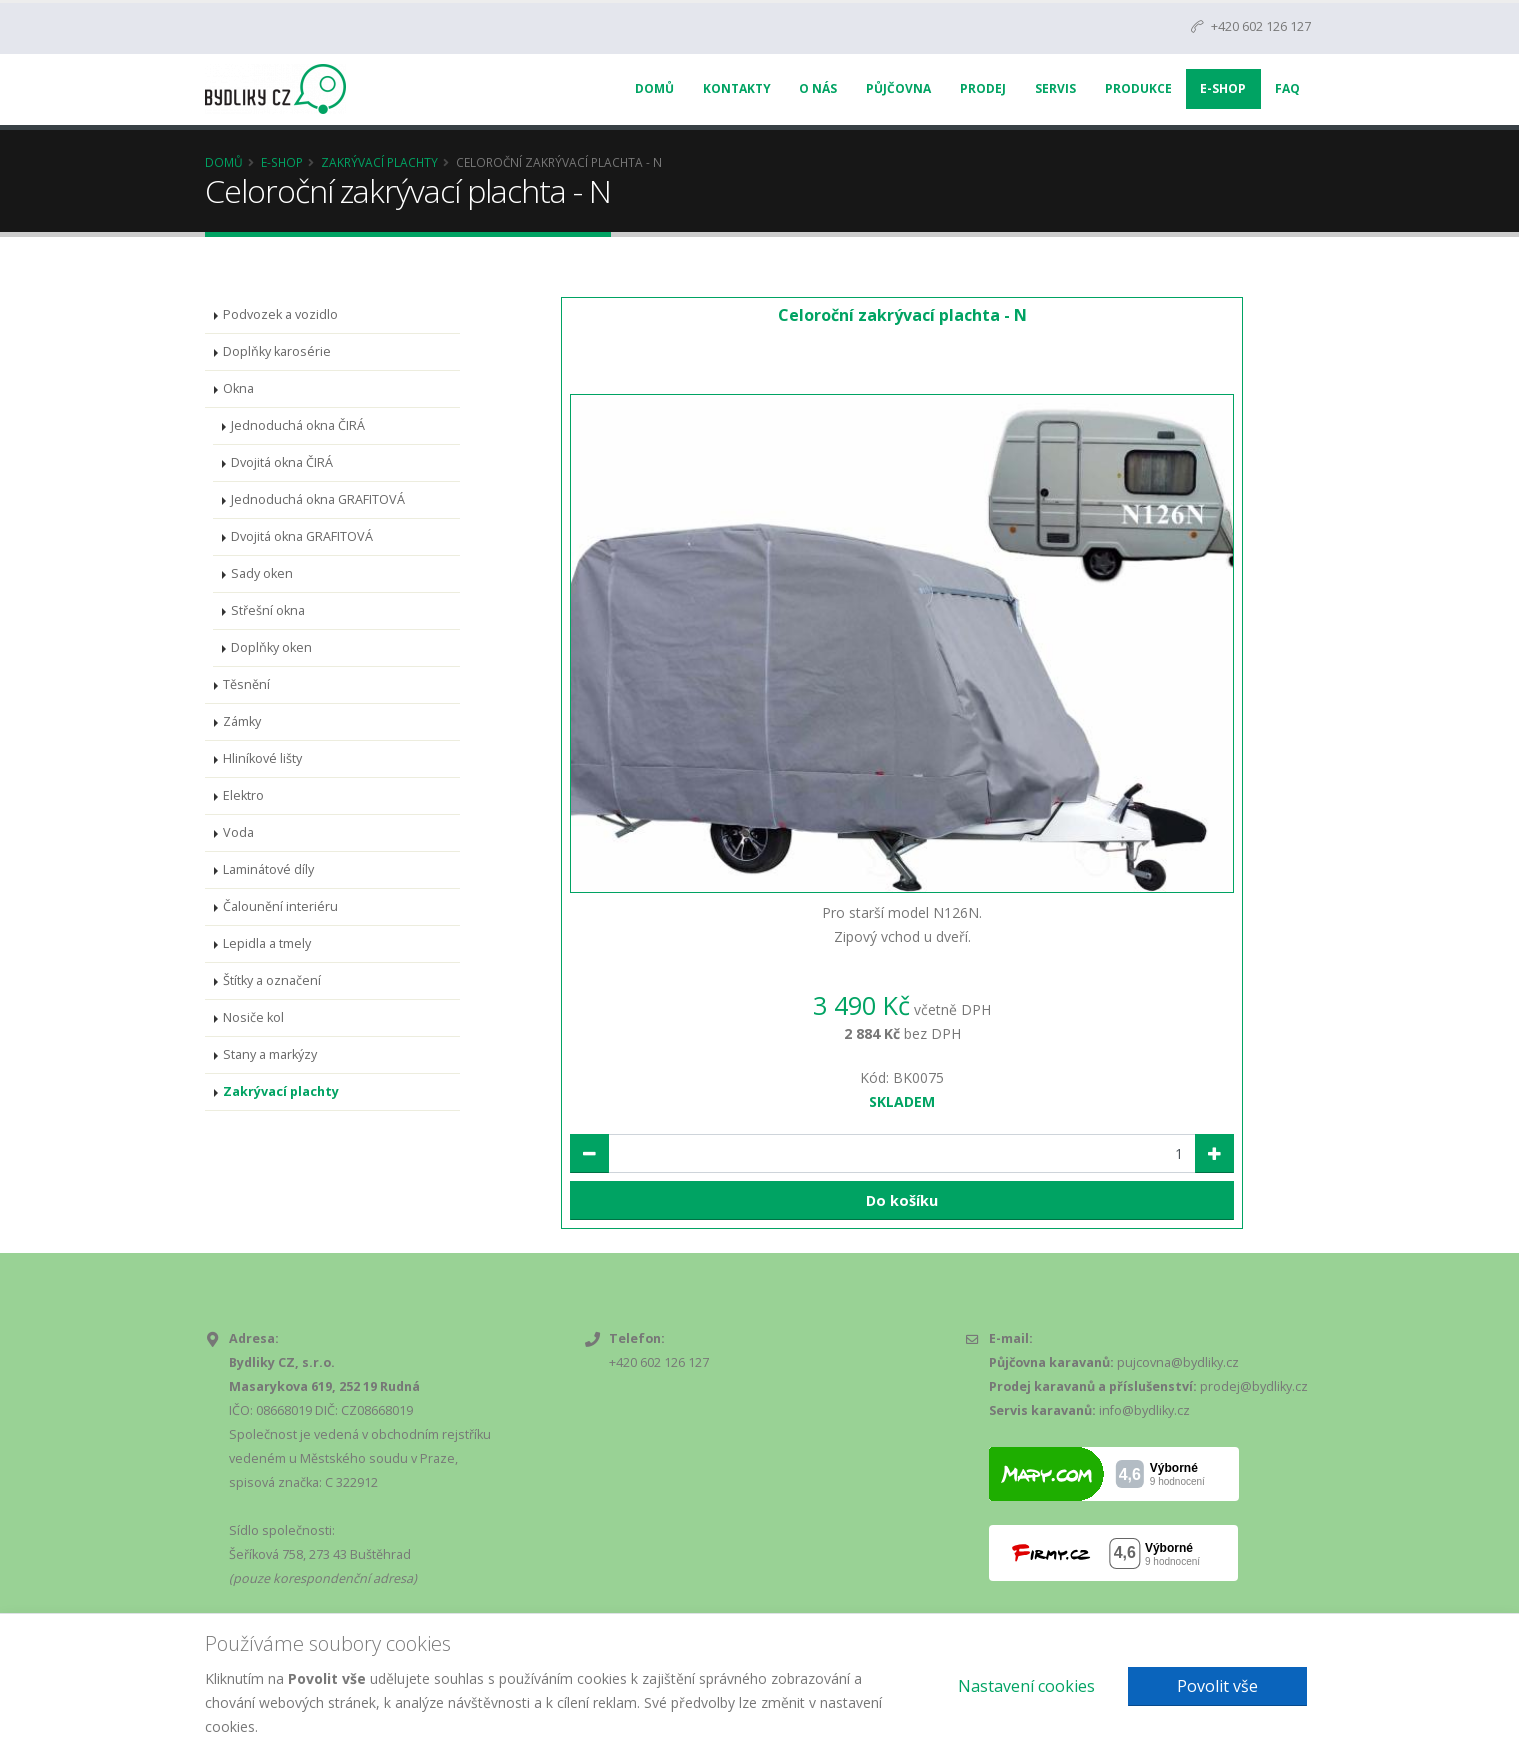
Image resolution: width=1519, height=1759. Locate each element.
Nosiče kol (253, 1017)
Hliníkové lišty (262, 758)
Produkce (1138, 88)
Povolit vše (1217, 1686)
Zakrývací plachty (379, 162)
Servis (1055, 88)
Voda (238, 832)
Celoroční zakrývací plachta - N (902, 315)
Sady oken (262, 573)
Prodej (983, 88)
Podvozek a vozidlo (280, 314)
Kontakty (737, 88)
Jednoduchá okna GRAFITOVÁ (318, 499)
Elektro (243, 795)
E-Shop (1223, 88)
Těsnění (246, 684)
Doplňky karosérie (277, 351)
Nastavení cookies (1026, 1686)
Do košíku (902, 1200)
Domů (654, 88)
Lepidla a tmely (267, 943)
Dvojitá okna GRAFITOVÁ (302, 536)
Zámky (242, 721)
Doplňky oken (271, 647)
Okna (238, 388)
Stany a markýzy (270, 1054)
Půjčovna (898, 88)
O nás (818, 88)
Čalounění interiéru (280, 906)
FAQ (1287, 88)
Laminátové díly (268, 869)
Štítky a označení (272, 980)
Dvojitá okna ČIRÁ (282, 462)
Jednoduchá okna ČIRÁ (298, 425)
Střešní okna (268, 610)
